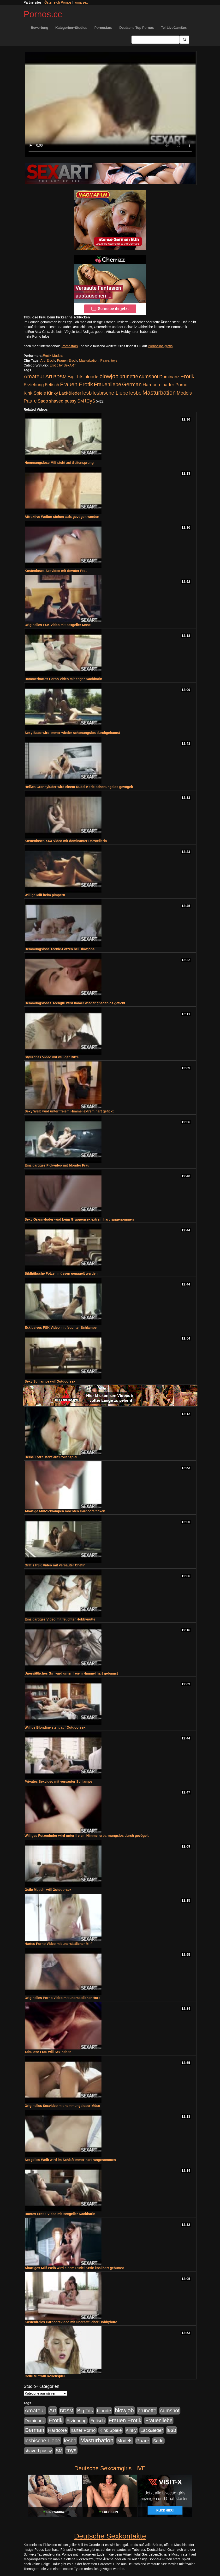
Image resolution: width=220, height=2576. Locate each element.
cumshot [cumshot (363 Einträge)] (148, 376)
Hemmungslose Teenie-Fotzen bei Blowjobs (60, 949)
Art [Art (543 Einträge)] (48, 376)
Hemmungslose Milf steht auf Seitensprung (59, 463)
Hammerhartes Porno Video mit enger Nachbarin (63, 679)
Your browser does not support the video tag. (110, 104)
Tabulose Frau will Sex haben (48, 2052)
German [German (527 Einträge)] (132, 384)
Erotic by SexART (63, 365)
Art (42, 360)
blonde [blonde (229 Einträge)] (91, 376)
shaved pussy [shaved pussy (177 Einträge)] (62, 400)
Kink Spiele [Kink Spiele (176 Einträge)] (35, 393)
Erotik (51, 360)
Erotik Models (53, 356)
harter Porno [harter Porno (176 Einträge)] (174, 384)
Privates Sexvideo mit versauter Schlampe (58, 1781)
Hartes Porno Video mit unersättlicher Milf (58, 1944)
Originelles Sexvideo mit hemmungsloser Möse (62, 2106)
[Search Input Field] (155, 40)
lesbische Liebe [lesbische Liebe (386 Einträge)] (110, 393)
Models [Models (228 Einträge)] (184, 393)
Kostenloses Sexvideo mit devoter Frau (56, 571)
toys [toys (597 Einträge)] (90, 400)
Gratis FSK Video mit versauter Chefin (55, 1565)
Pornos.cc (43, 14)
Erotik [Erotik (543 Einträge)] (187, 376)
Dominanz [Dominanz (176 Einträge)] (169, 376)
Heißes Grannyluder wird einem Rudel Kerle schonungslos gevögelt (79, 787)
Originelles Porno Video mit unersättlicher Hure (63, 1998)
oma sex (81, 2)
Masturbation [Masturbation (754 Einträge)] (159, 392)
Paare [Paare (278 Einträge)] (30, 400)
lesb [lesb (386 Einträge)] (87, 393)
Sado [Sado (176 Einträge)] (43, 400)
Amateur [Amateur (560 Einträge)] (34, 376)
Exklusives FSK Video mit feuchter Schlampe (61, 1327)
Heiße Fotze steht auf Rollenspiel (51, 1457)
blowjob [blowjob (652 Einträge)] (108, 376)
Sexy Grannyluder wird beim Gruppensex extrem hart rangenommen (79, 1219)
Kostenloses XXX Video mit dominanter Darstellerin (66, 841)
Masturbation (88, 360)
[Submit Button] (184, 40)
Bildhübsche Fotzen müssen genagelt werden (61, 1273)
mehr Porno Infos (36, 336)
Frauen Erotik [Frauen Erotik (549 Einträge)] (76, 384)
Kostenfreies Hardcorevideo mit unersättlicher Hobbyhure (71, 2322)
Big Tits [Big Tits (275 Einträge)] (75, 376)
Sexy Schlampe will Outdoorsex (50, 1381)
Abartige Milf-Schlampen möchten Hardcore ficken (65, 1511)
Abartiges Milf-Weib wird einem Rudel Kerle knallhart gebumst (74, 2268)
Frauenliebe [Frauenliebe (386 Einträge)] (107, 384)
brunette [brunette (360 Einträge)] (128, 376)
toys (114, 360)
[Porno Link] (110, 173)
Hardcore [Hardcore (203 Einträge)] (152, 384)
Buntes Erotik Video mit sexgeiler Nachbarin (60, 2214)
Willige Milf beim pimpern (45, 895)
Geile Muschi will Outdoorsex (48, 1890)
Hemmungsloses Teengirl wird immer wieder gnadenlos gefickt (75, 1003)
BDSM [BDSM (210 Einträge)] (60, 376)
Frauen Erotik (67, 360)
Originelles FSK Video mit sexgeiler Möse (58, 625)
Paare (104, 360)
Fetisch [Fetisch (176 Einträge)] (52, 384)
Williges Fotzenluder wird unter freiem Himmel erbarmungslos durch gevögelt (87, 1835)
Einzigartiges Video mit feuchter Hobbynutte (60, 1619)
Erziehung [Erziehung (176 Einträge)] (34, 384)
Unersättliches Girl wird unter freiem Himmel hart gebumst (71, 1673)
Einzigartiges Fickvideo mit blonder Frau (57, 1165)
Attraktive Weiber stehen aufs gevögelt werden (62, 517)
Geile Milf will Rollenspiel (45, 2376)
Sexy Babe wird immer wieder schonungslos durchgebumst (72, 733)
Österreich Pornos (57, 2)
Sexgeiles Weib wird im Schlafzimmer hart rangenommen (70, 2160)
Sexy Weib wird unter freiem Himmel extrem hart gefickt (69, 1111)
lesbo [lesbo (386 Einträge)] (135, 393)
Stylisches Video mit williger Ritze (52, 1057)
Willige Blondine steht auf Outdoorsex (55, 1727)
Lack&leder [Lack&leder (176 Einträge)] (70, 393)
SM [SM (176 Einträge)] (80, 400)
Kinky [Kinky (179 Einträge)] (52, 393)
